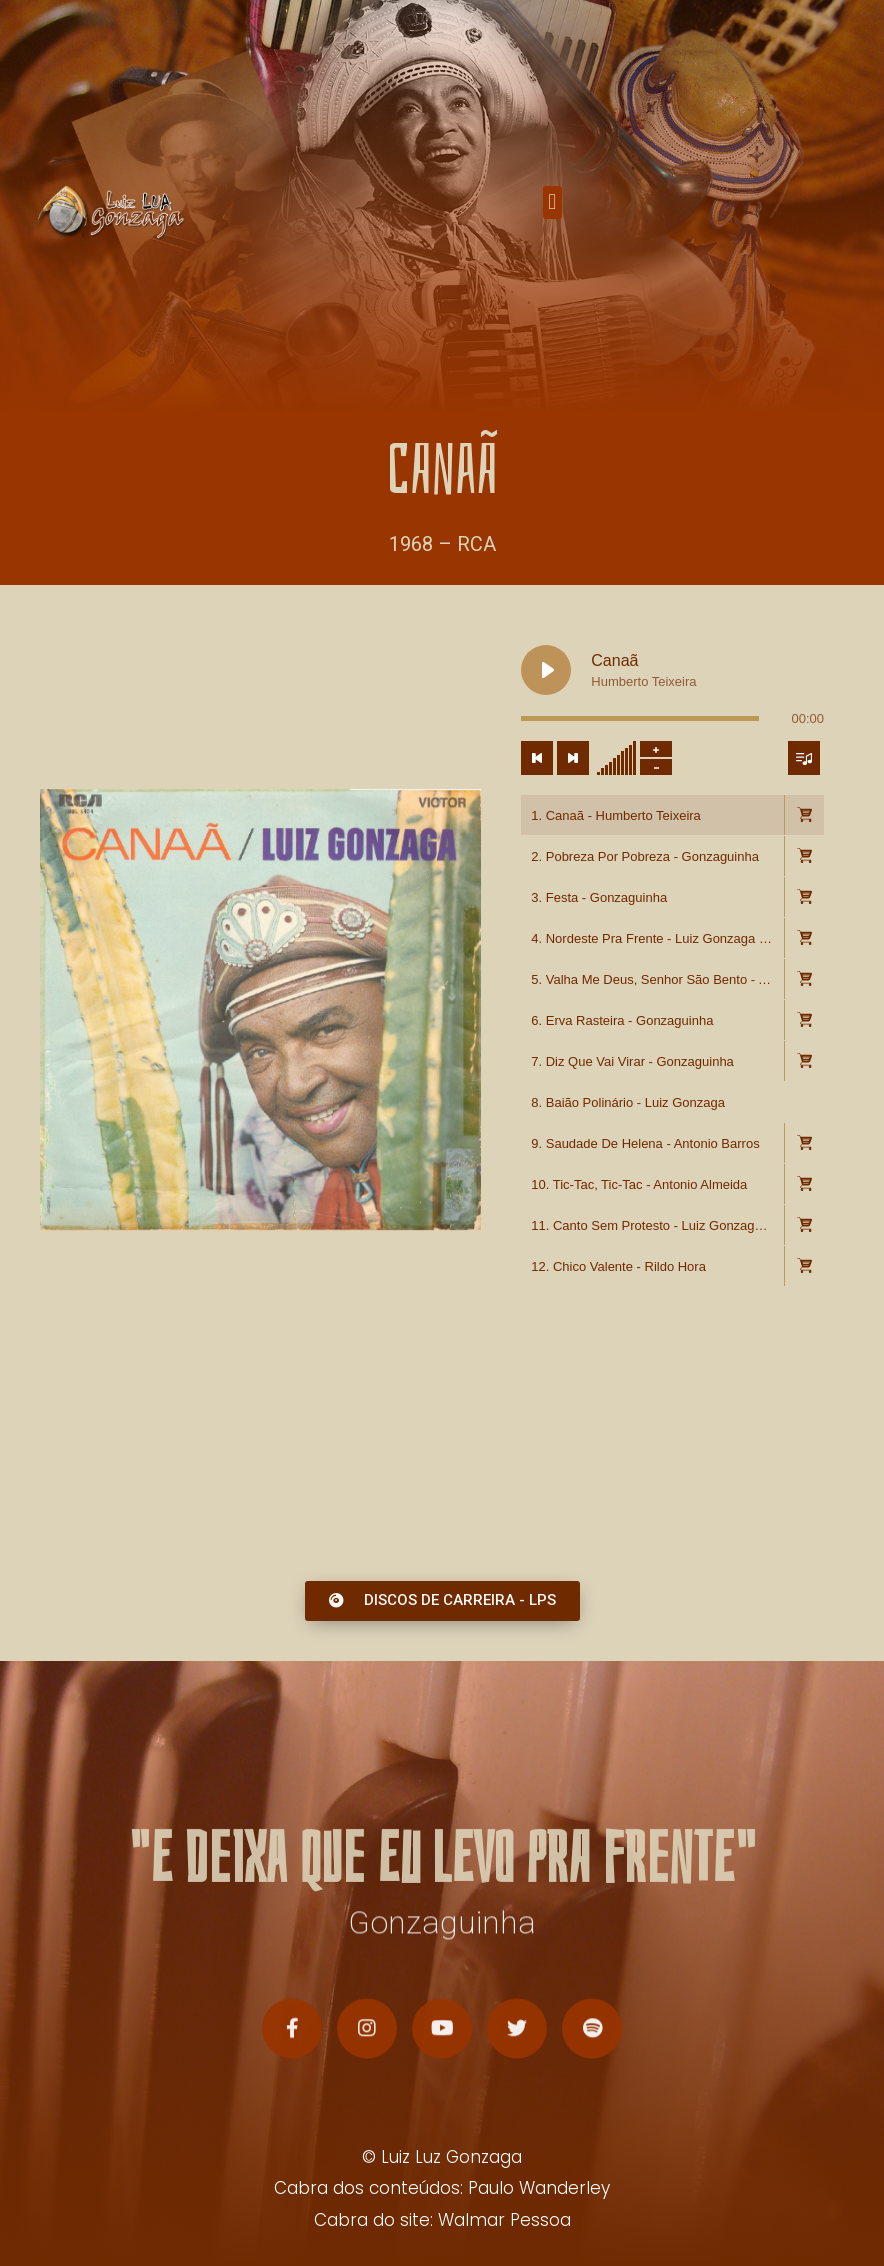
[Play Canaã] (546, 768)
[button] (552, 207)
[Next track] (573, 856)
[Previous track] (537, 856)
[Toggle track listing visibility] (804, 856)
